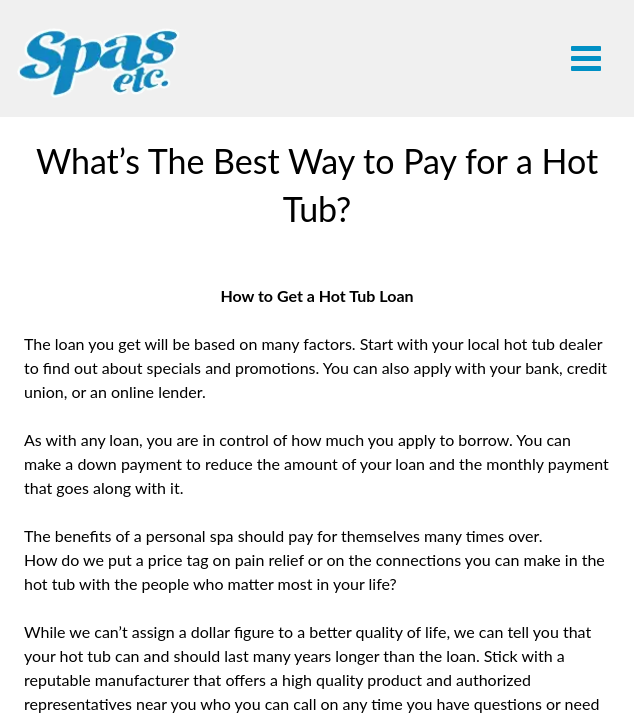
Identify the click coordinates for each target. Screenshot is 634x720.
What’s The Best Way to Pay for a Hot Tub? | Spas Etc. (99, 62)
